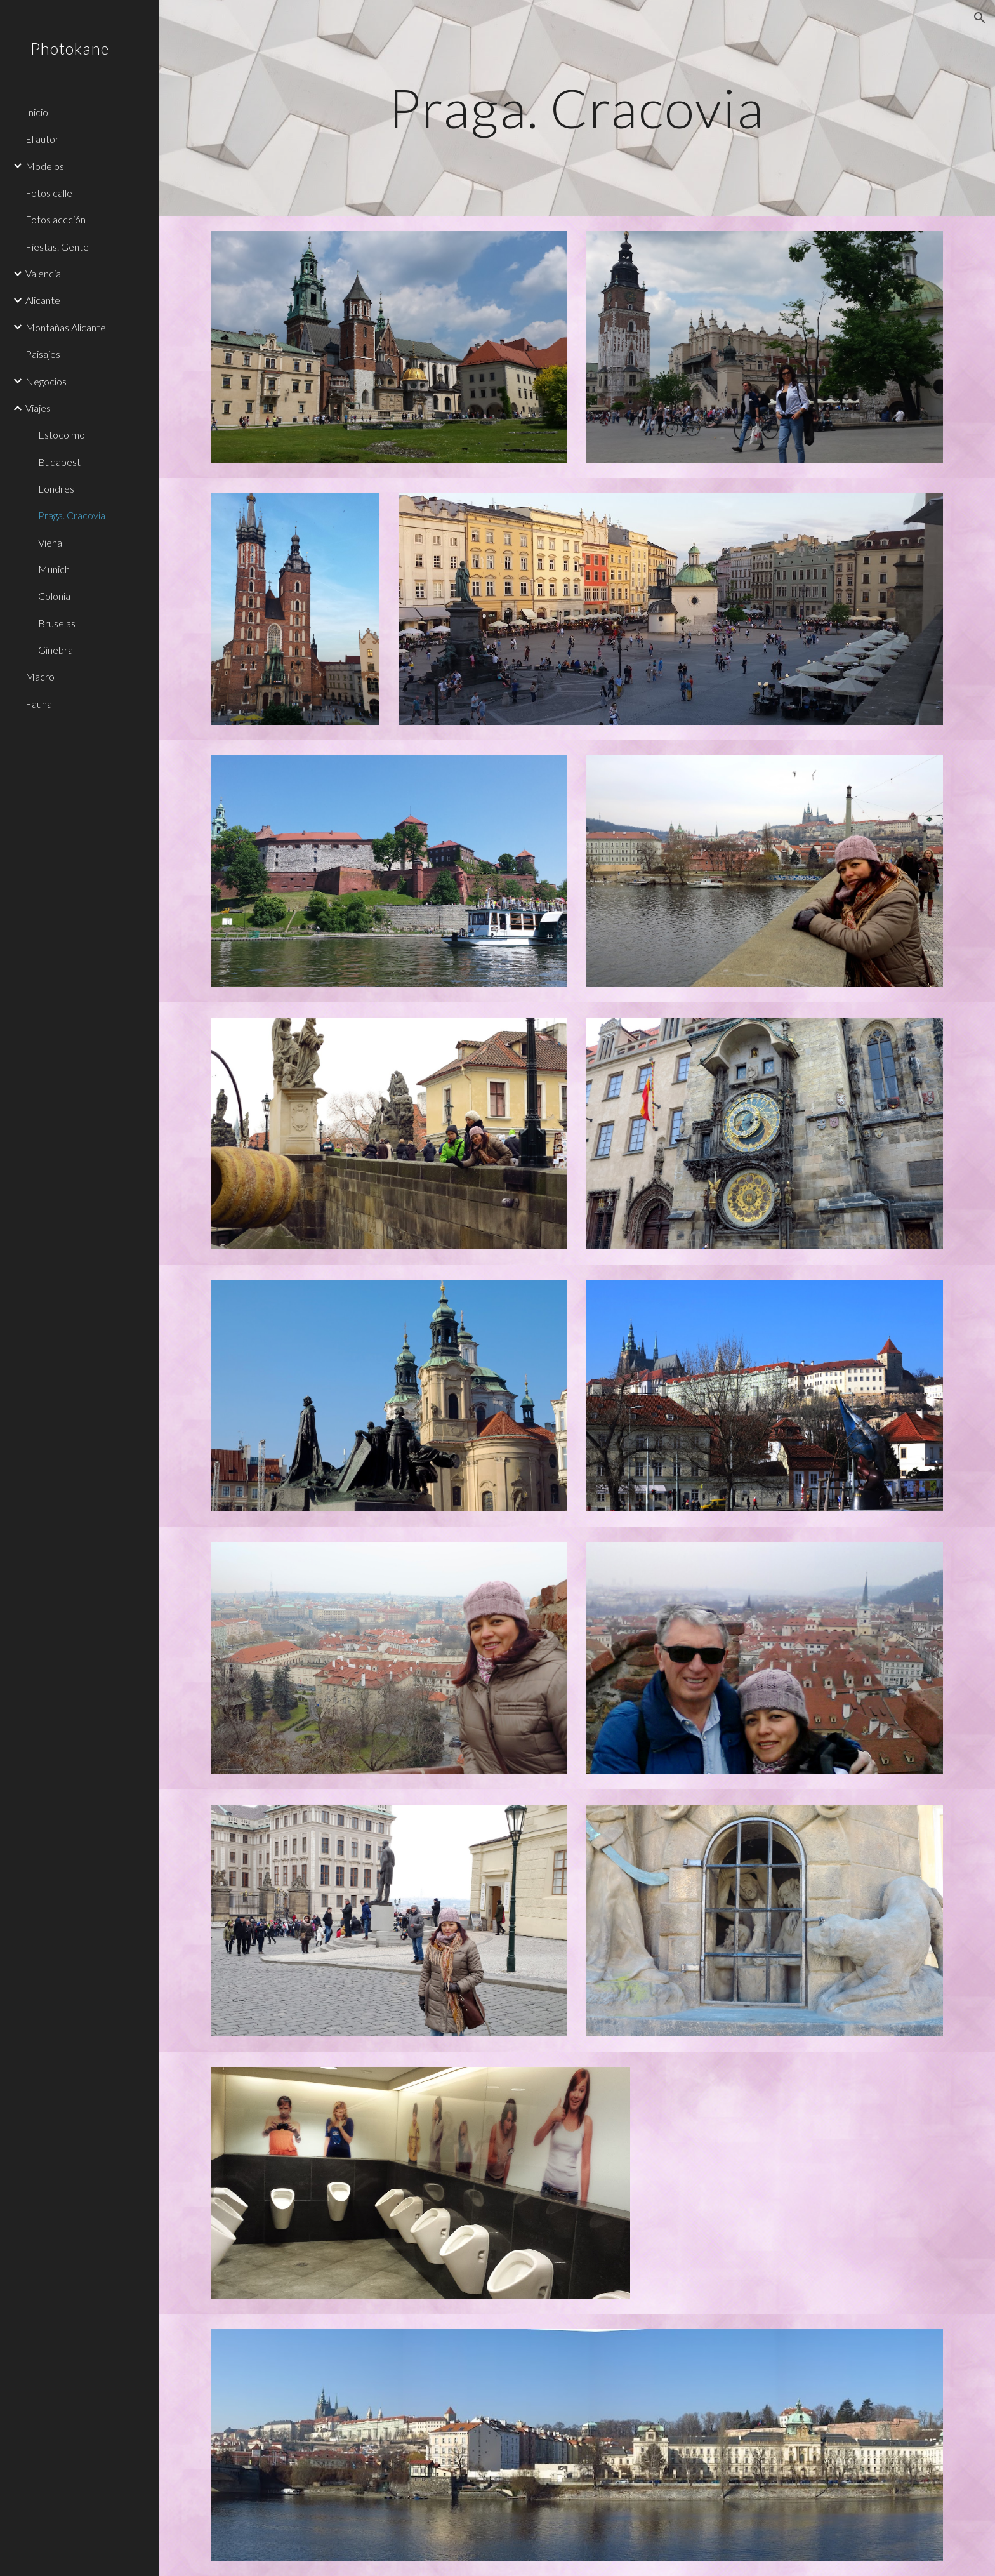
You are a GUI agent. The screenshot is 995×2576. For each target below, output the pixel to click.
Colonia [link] (54, 596)
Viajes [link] (38, 408)
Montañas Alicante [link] (65, 327)
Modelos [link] (44, 166)
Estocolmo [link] (61, 434)
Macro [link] (40, 676)
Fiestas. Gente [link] (57, 247)
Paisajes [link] (42, 354)
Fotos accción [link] (55, 219)
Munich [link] (54, 569)
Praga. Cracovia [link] (71, 515)
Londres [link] (56, 488)
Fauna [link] (38, 704)
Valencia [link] (43, 273)
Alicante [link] (42, 300)
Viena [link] (50, 542)
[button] (980, 18)
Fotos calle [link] (48, 193)
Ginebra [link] (55, 650)
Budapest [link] (59, 462)
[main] (577, 108)
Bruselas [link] (57, 623)
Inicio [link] (36, 112)
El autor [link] (42, 139)
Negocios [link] (46, 381)
